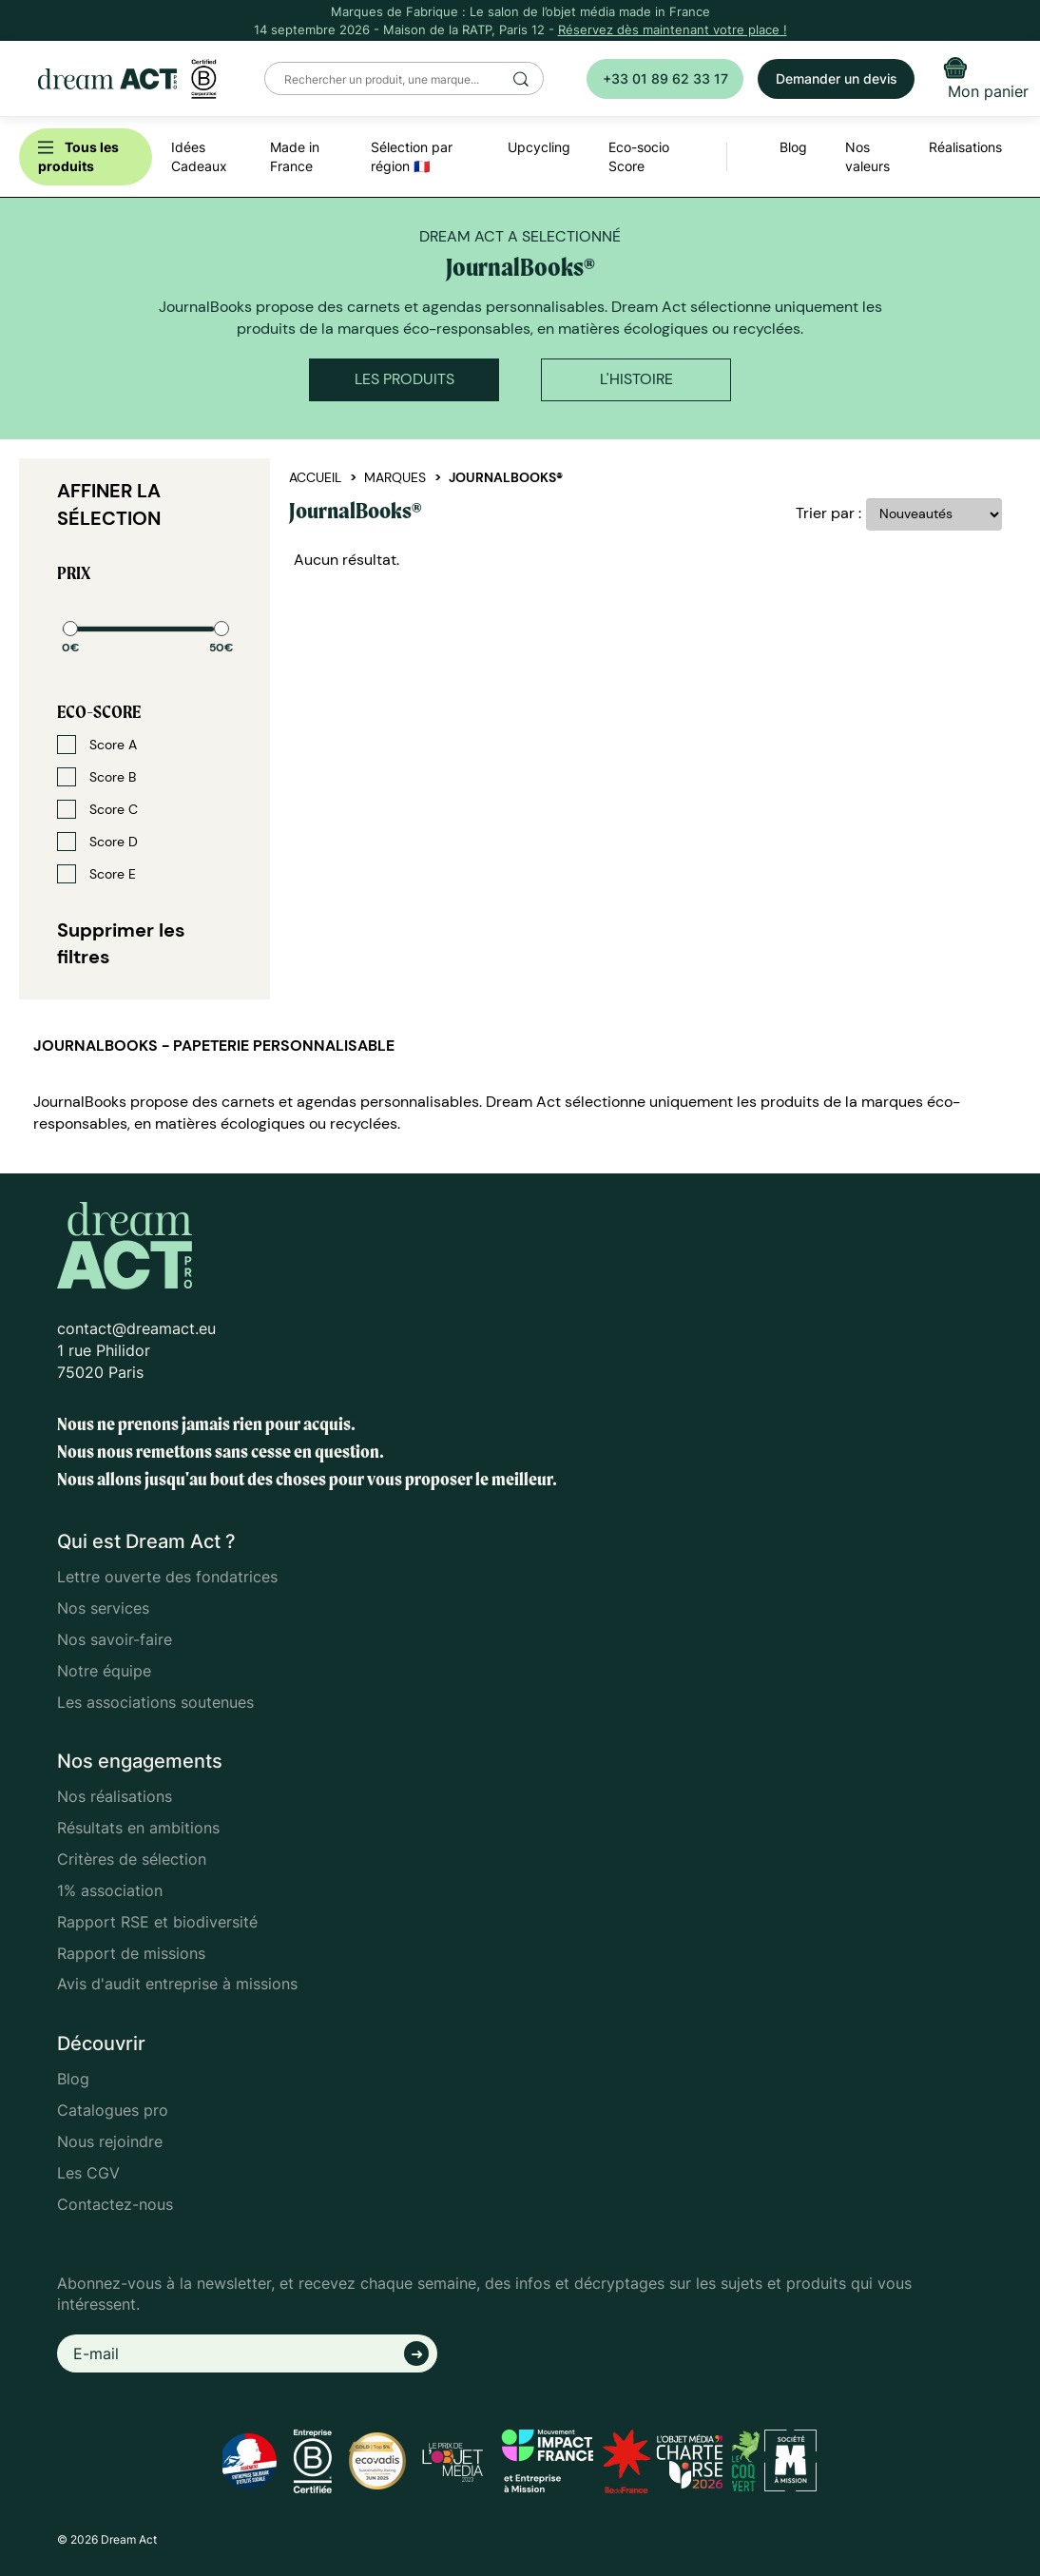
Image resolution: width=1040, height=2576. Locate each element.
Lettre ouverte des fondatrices (167, 1576)
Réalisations (965, 147)
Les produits (404, 379)
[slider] (70, 628)
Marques (395, 477)
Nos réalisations (114, 1796)
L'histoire (636, 379)
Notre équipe (104, 1670)
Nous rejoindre (110, 2141)
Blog (73, 2078)
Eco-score (99, 712)
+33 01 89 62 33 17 (665, 78)
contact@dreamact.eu (136, 1328)
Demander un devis (836, 78)
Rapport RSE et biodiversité (157, 1921)
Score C (97, 809)
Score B (96, 776)
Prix (73, 573)
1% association (110, 1890)
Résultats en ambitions (138, 1827)
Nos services (103, 1607)
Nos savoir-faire (114, 1639)
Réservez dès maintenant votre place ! (672, 29)
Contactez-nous (115, 2204)
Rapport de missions (131, 1953)
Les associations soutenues (155, 1702)
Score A (97, 744)
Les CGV (88, 2172)
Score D (97, 841)
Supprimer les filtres (121, 944)
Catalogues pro (112, 2110)
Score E (96, 873)
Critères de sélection (131, 1859)
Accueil (315, 477)
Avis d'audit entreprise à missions (177, 1983)
